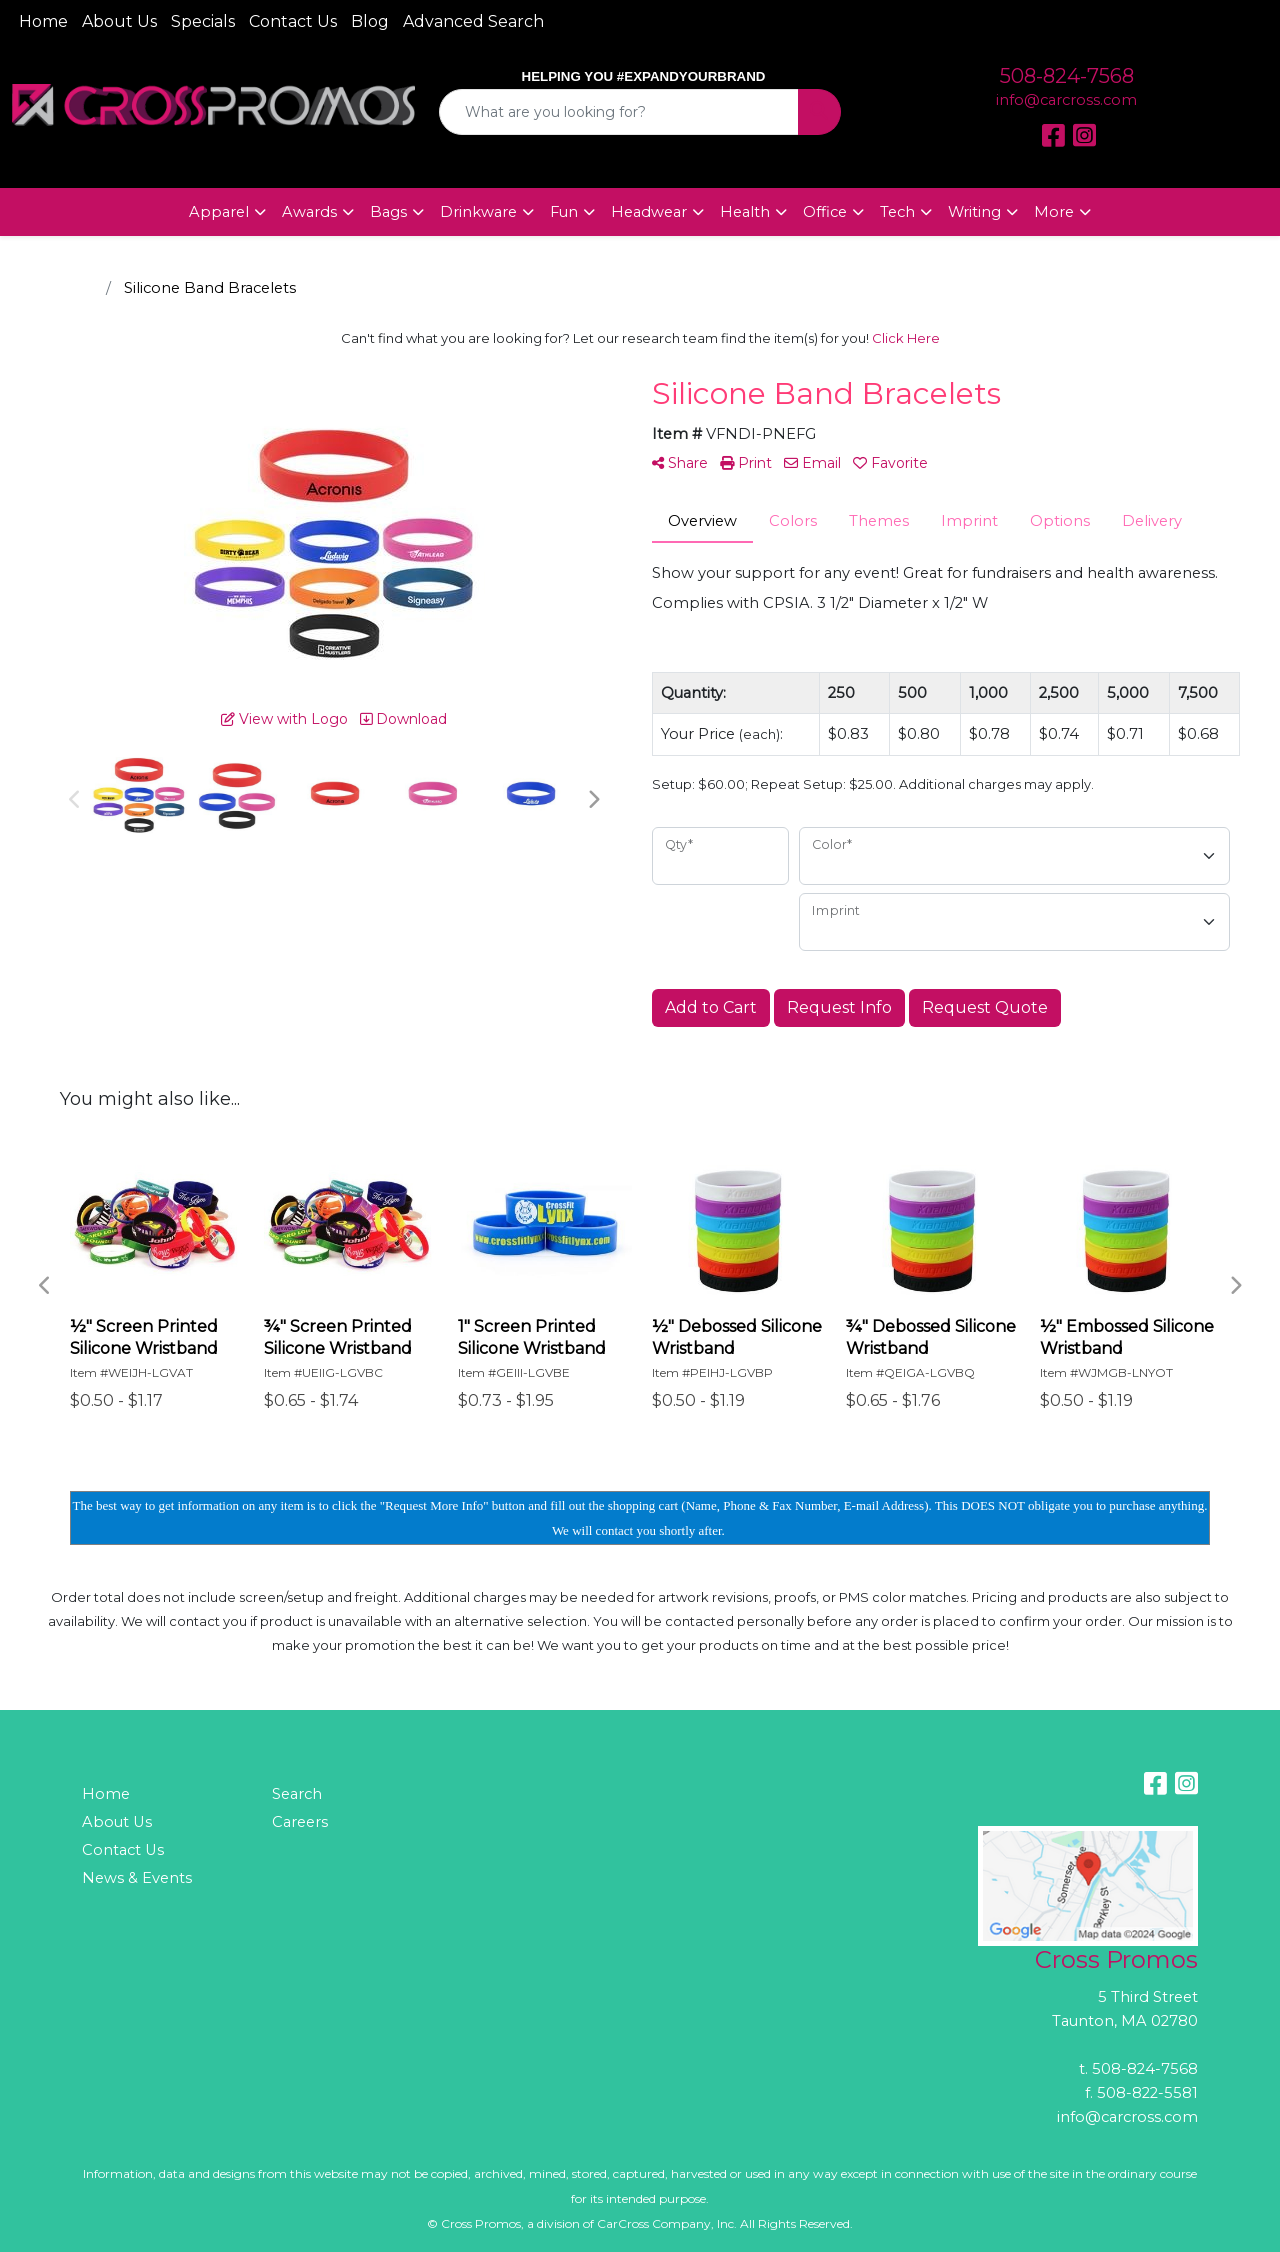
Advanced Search (473, 21)
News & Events (137, 1878)
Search (297, 1794)
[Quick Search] (619, 112)
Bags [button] (388, 212)
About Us (119, 21)
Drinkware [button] (478, 212)
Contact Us (293, 21)
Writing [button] (974, 212)
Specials (203, 21)
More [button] (1054, 212)
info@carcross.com (1066, 100)
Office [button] (825, 212)
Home (43, 21)
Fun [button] (564, 212)
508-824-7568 (1067, 76)
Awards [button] (309, 212)
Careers (300, 1822)
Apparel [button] (219, 212)
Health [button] (745, 212)
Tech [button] (897, 212)
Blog (370, 21)
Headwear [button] (649, 212)
